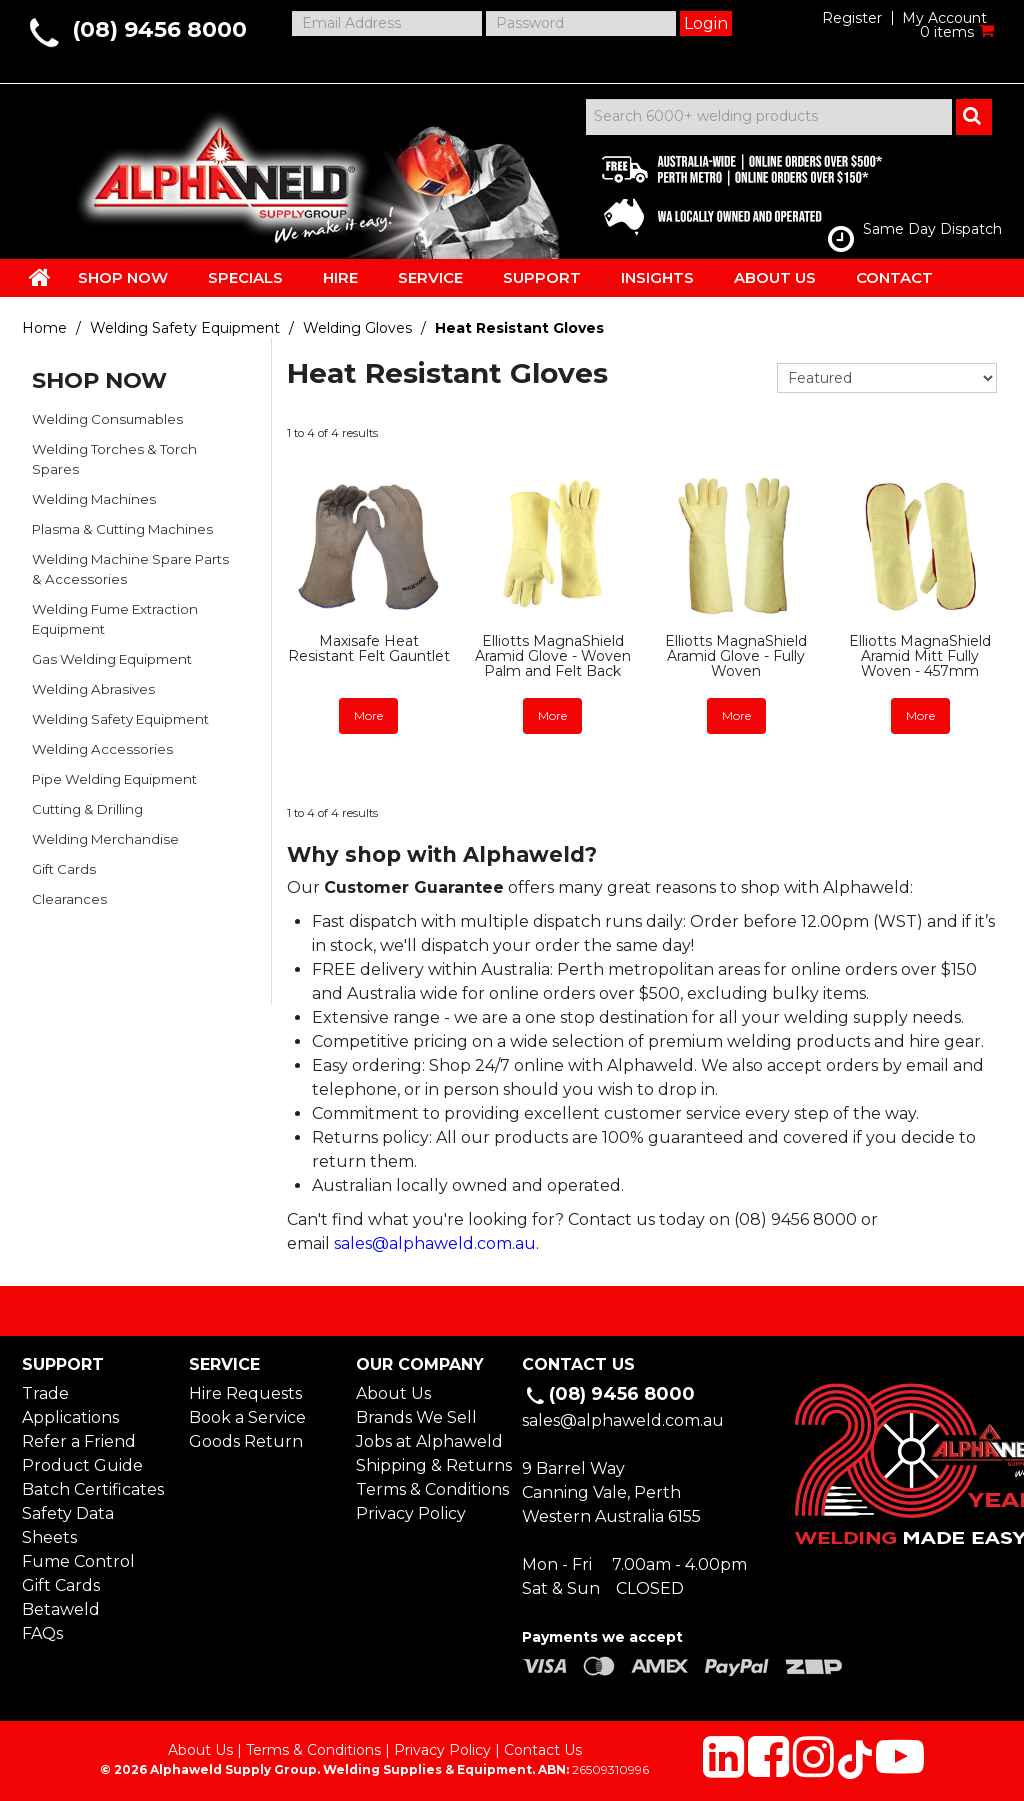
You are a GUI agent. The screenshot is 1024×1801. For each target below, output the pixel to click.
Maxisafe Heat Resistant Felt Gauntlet (369, 648)
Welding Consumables (107, 419)
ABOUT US (775, 277)
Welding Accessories (102, 749)
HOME (40, 277)
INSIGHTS (657, 277)
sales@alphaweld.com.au (435, 1243)
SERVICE (430, 277)
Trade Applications (70, 1405)
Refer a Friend (79, 1441)
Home (44, 328)
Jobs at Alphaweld (429, 1441)
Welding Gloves (357, 328)
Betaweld (61, 1609)
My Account (944, 18)
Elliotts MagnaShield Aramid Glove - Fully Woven (736, 656)
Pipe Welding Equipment (114, 779)
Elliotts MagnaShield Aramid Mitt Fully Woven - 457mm (920, 656)
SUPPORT (542, 277)
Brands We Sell (416, 1417)
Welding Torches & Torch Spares (114, 459)
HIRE (340, 277)
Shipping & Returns (429, 1465)
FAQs (42, 1633)
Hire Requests (245, 1393)
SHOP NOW (123, 277)
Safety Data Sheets (68, 1525)
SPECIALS (245, 277)
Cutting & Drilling (87, 809)
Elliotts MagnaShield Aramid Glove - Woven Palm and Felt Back (553, 656)
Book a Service (247, 1417)
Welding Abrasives (93, 689)
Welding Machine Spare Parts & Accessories (130, 569)
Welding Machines (94, 499)
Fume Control (78, 1561)
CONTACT (894, 277)
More (368, 715)
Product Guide (82, 1465)
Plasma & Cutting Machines (122, 529)
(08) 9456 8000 (159, 29)
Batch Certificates (93, 1489)
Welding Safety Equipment (185, 328)
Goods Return (246, 1441)
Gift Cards (64, 869)
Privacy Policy (411, 1513)
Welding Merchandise (105, 839)
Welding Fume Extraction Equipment (115, 619)
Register (852, 18)
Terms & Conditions (429, 1489)
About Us (393, 1393)
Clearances (69, 899)
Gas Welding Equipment (112, 659)
